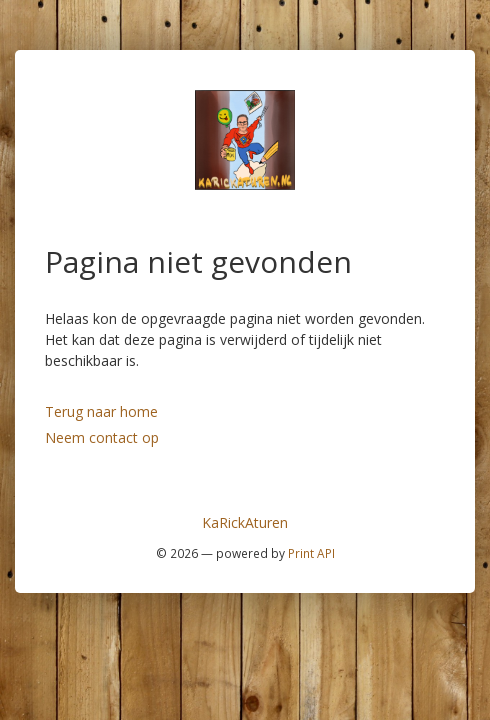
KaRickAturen (245, 522)
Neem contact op (102, 437)
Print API (311, 553)
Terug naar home (101, 411)
